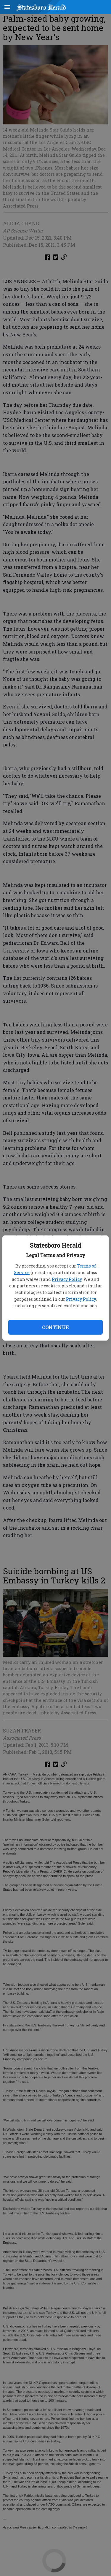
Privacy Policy (67, 1279)
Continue (55, 1327)
